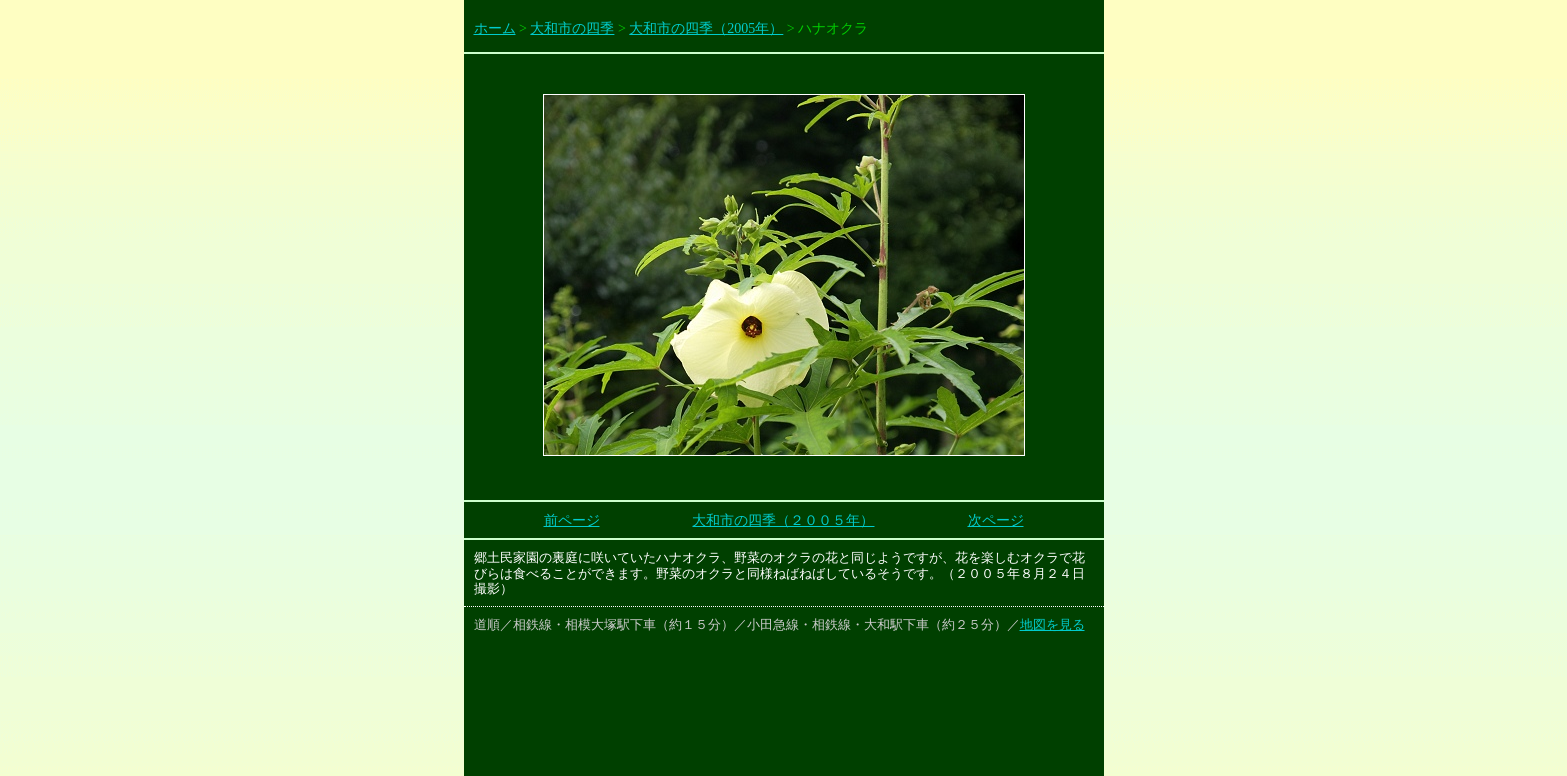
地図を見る (1052, 624)
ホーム (495, 28)
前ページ (572, 520)
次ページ (996, 520)
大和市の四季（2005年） (706, 28)
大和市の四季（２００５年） (783, 520)
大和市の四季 (572, 28)
